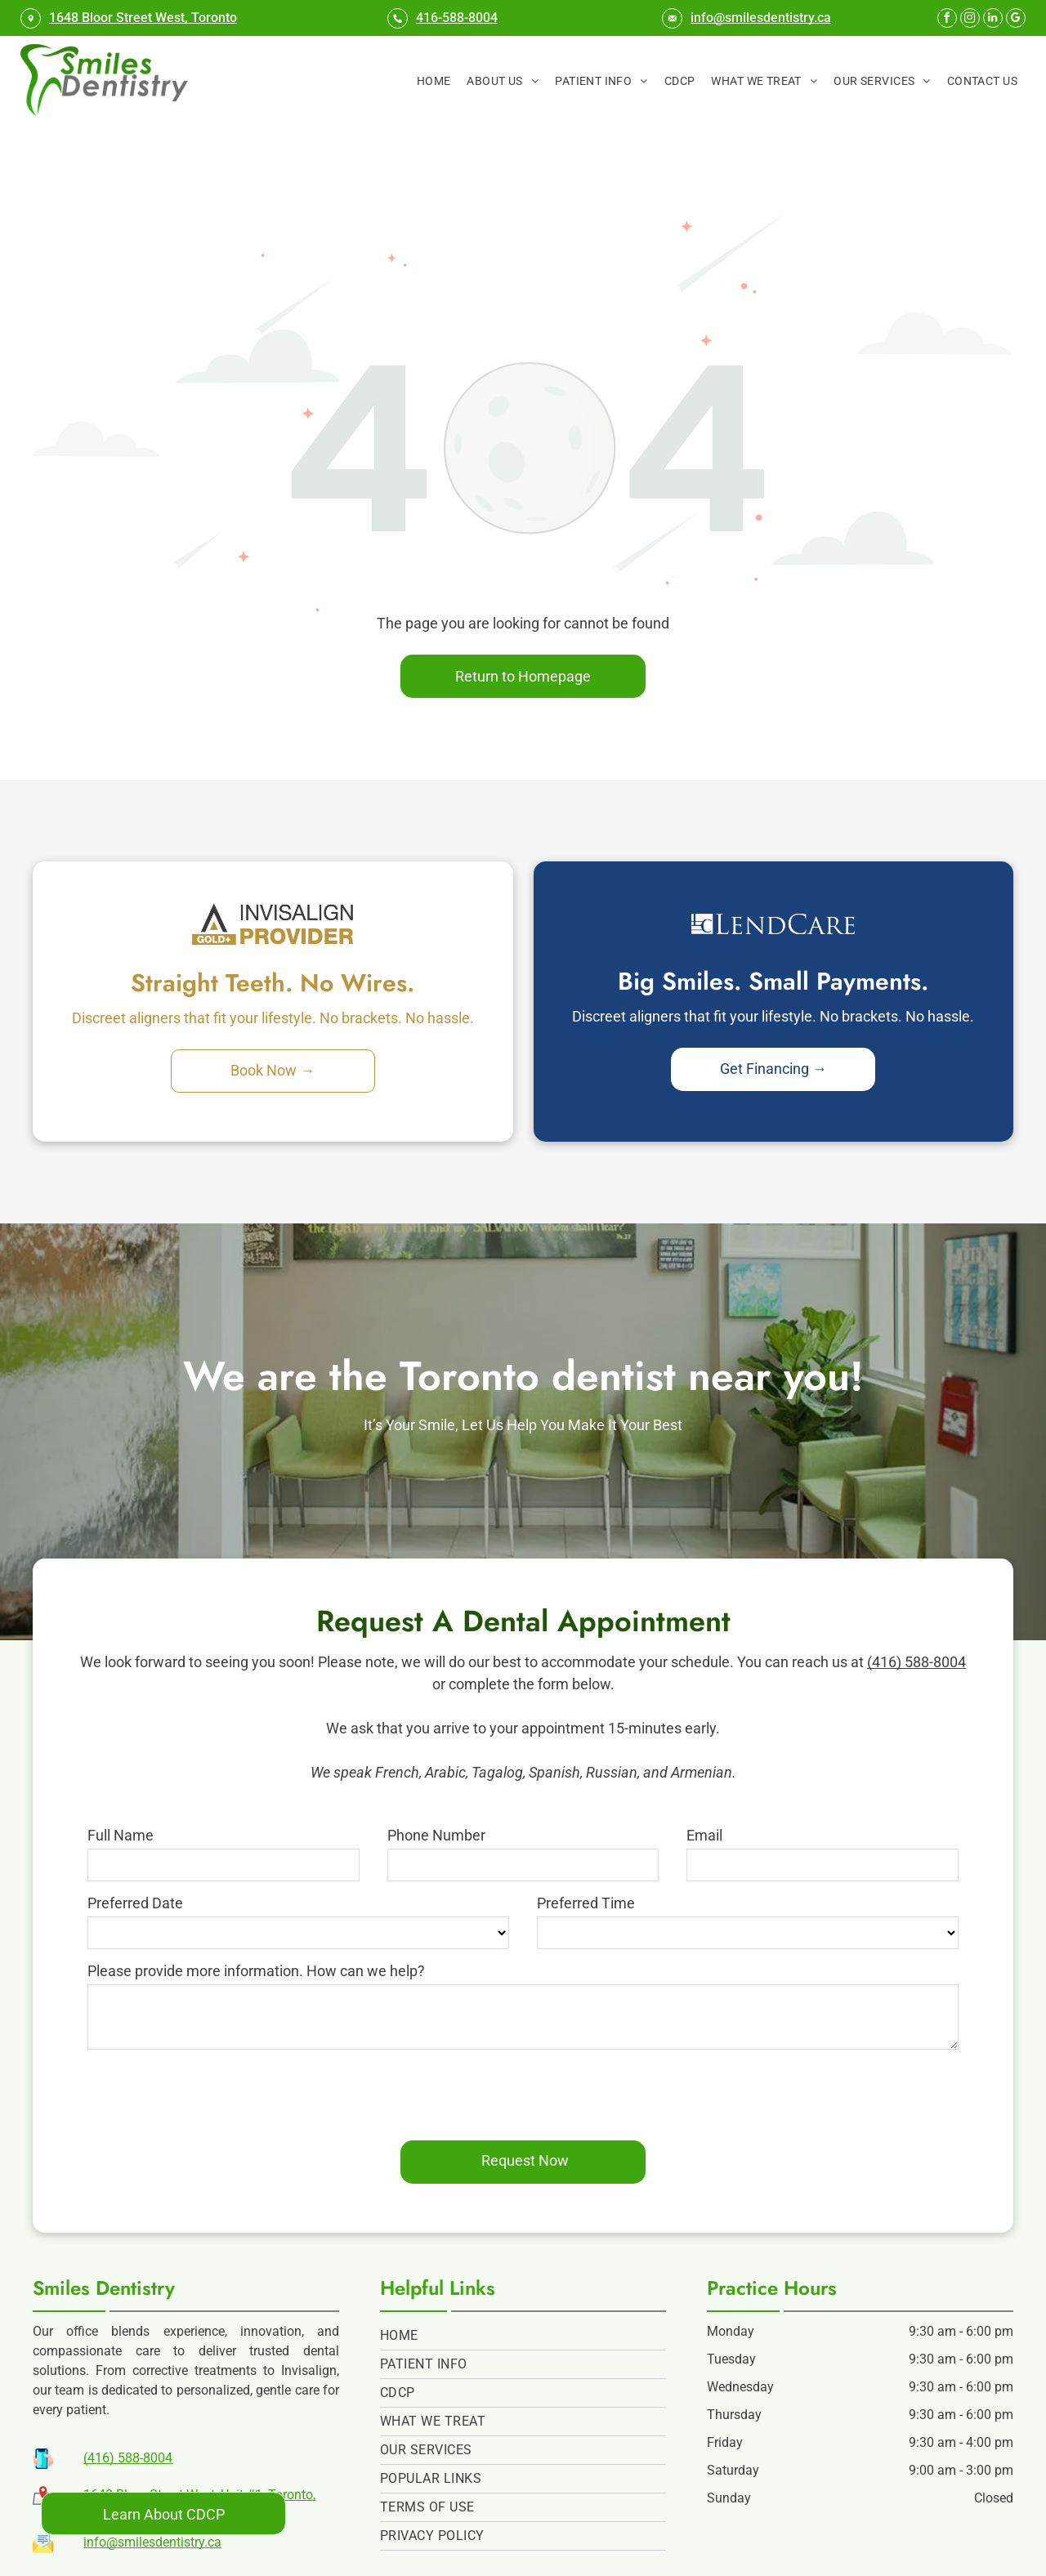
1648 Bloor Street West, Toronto (143, 17)
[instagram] (970, 20)
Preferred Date (135, 1903)
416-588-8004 (457, 17)
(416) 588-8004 (916, 1661)
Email (704, 1835)
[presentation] (211, 2092)
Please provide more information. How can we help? (256, 1970)
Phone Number (436, 1835)
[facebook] (947, 20)
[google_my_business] (1016, 20)
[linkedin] (993, 20)
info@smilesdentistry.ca (761, 17)
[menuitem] (434, 81)
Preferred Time (586, 1903)
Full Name (120, 1835)
